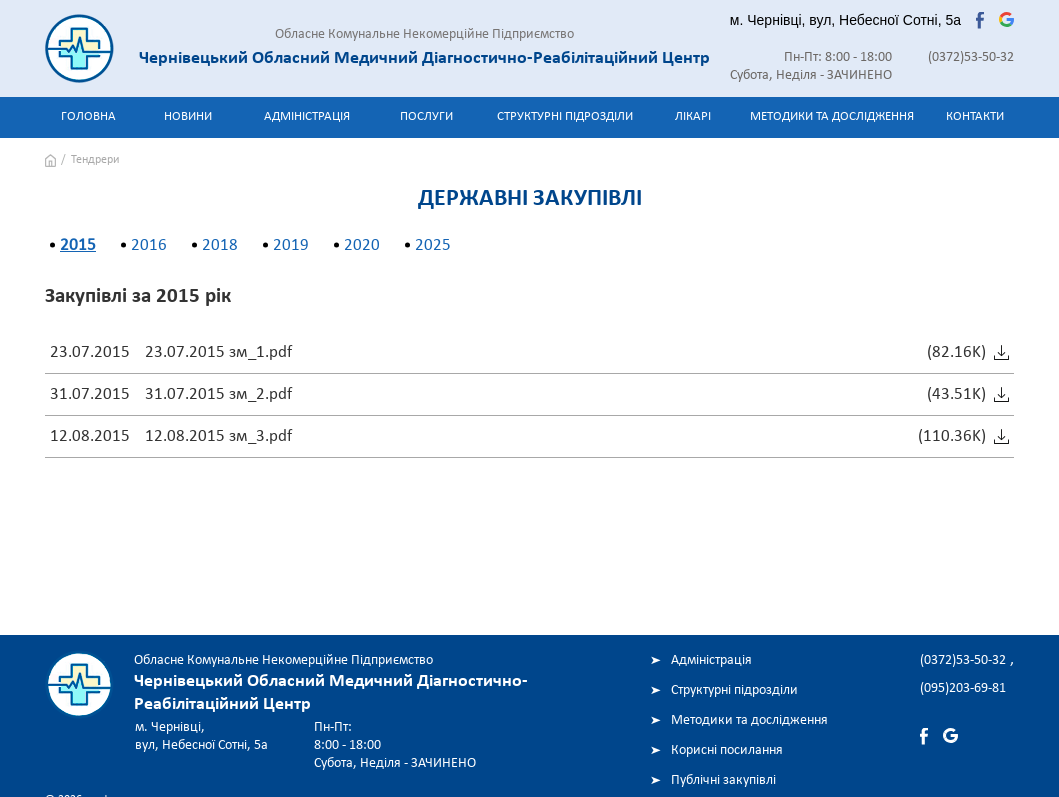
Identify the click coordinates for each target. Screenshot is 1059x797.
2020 (362, 245)
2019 (291, 245)
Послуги (426, 116)
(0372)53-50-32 (971, 57)
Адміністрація (307, 116)
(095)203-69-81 (963, 688)
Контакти (975, 116)
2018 (220, 245)
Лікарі (693, 116)
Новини (188, 116)
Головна (88, 116)
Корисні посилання (727, 750)
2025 (433, 245)
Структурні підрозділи (565, 116)
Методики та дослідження (832, 116)
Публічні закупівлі (723, 780)
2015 (78, 245)
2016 (149, 245)
